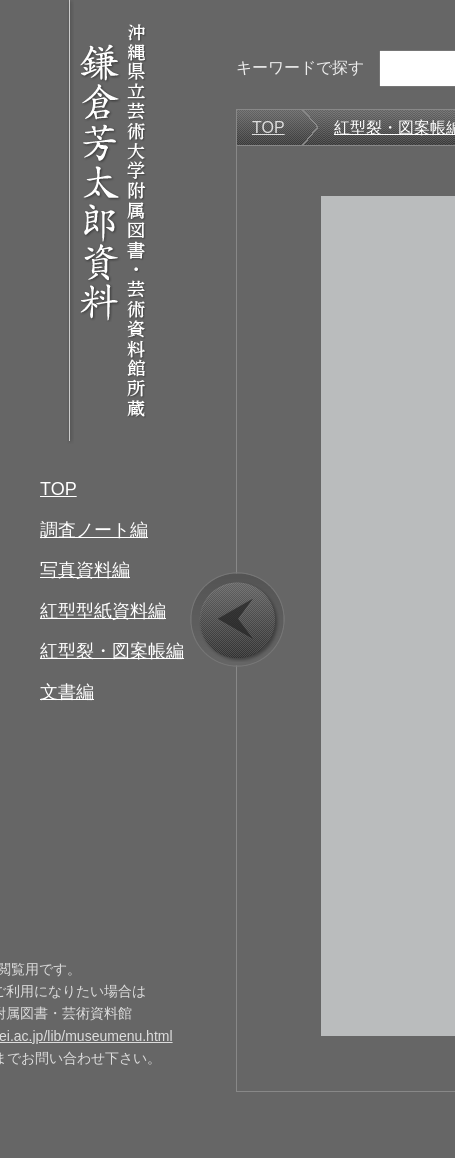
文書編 (67, 692)
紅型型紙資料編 (103, 611)
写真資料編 (85, 570)
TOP (58, 489)
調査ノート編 (94, 530)
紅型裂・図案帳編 (112, 651)
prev (237, 619)
